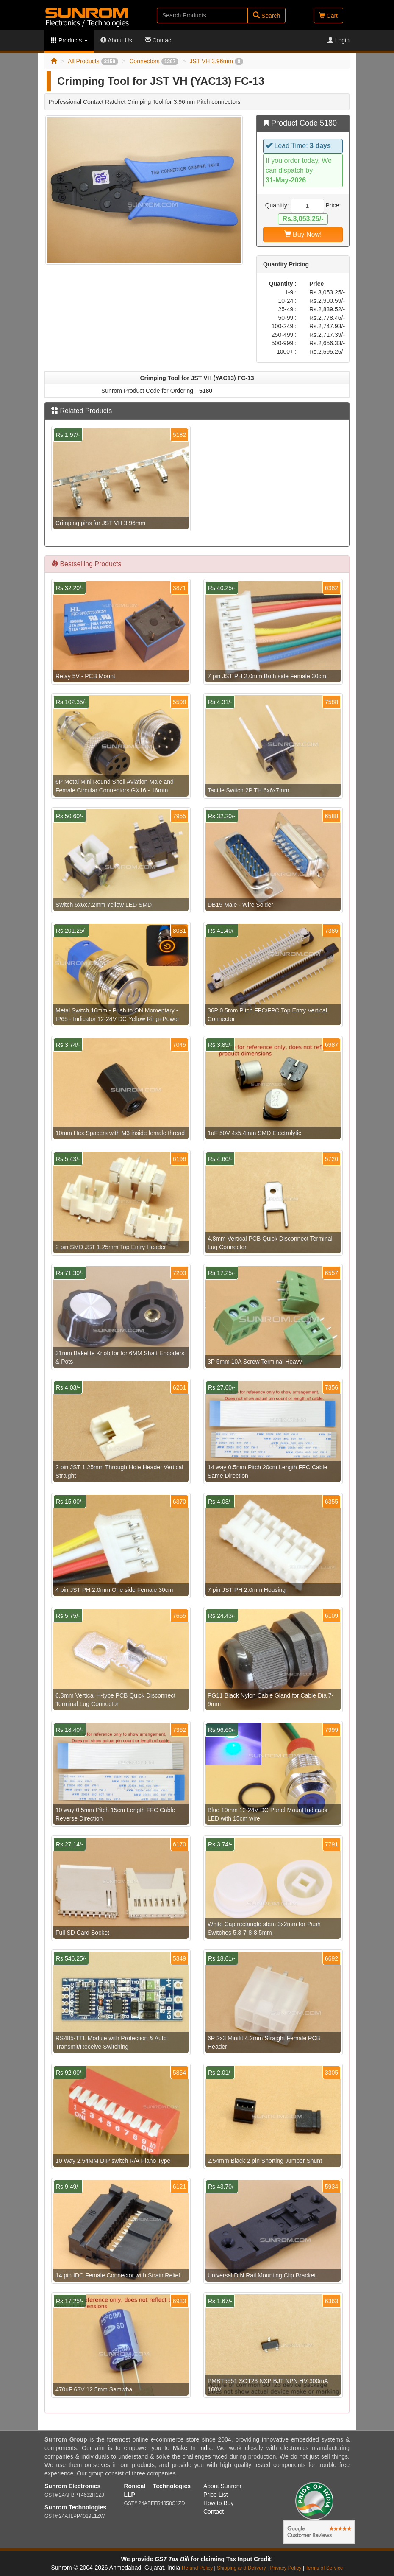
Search (266, 15)
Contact (159, 40)
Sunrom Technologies (75, 2507)
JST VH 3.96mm (216, 61)
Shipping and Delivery (241, 2568)
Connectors (153, 61)
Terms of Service (324, 2568)
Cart (328, 15)
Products (69, 40)
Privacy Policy (285, 2568)
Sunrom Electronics (72, 2486)
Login (338, 40)
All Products (93, 61)
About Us (116, 40)
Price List (215, 2494)
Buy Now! (303, 234)
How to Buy (218, 2503)
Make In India (192, 2448)
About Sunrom (222, 2486)
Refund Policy (197, 2568)
